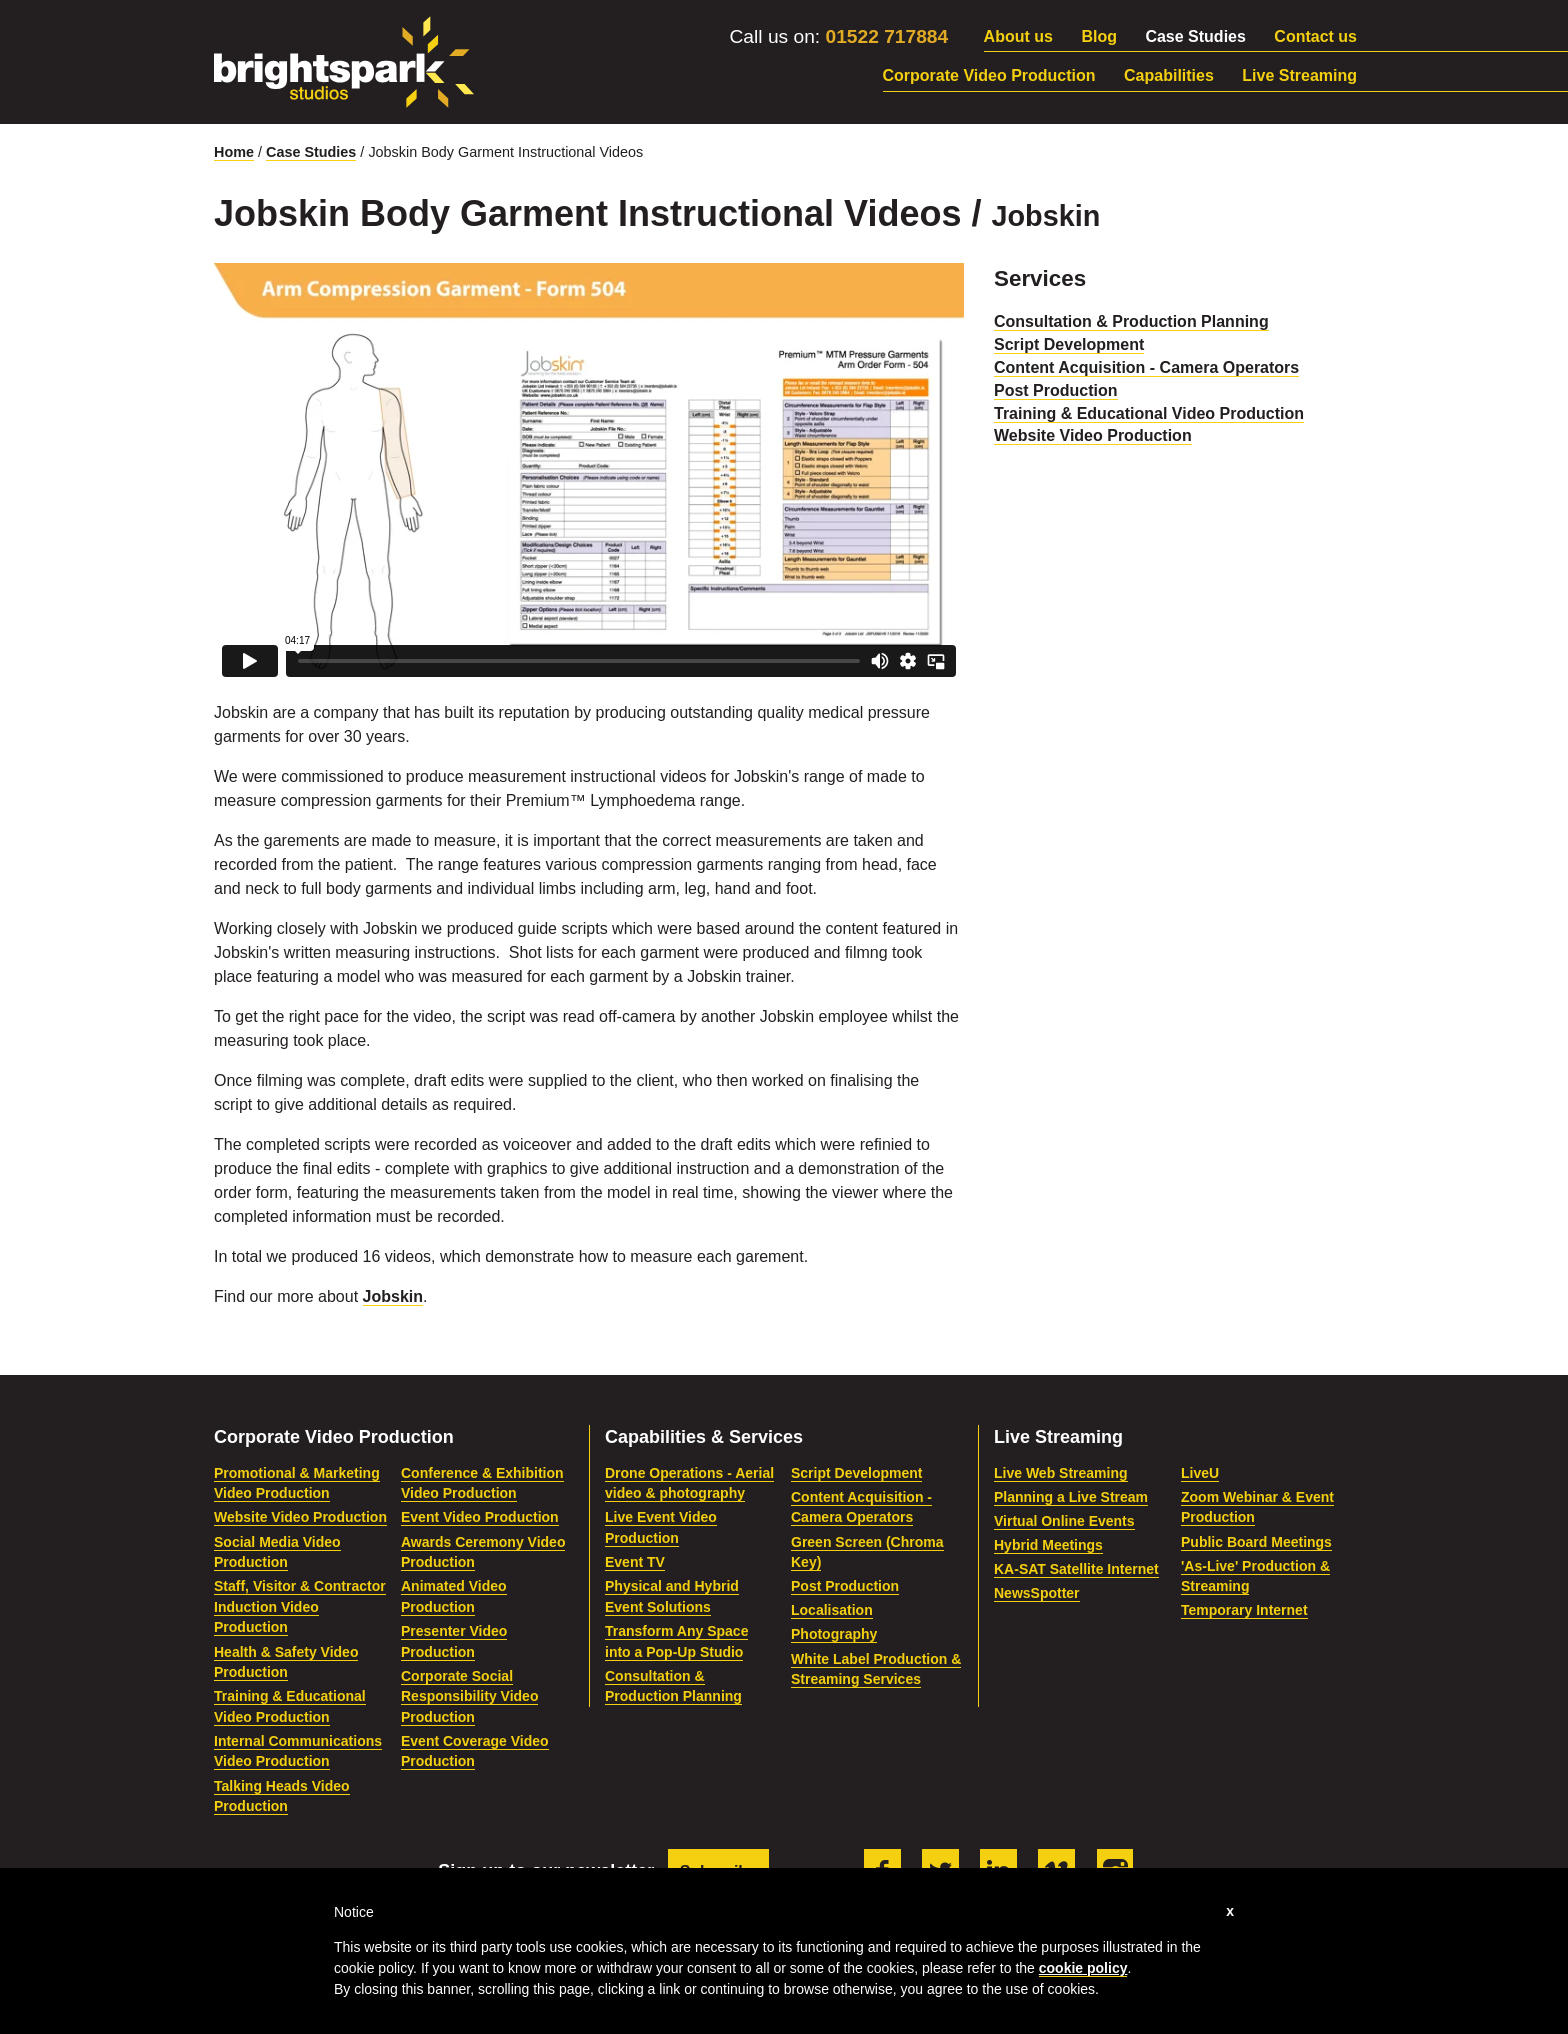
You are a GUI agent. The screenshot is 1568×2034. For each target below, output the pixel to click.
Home (234, 152)
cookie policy (1083, 1968)
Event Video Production (480, 1517)
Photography (834, 1634)
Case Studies (1195, 36)
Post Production (1056, 390)
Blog (1099, 36)
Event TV (635, 1562)
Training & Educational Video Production (1149, 413)
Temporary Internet (1244, 1610)
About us (1018, 36)
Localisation (832, 1610)
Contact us (1315, 36)
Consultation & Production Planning (1131, 321)
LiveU (1200, 1473)
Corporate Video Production (989, 75)
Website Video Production (1093, 435)
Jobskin (393, 1296)
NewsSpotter (1037, 1593)
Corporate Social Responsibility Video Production (469, 1696)
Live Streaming (1299, 75)
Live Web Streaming (1061, 1473)
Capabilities (1169, 75)
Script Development (1069, 344)
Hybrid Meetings (1048, 1545)
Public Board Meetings (1256, 1542)
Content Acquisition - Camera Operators (1146, 367)
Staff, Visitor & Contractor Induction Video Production (300, 1606)
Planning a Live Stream (1071, 1497)
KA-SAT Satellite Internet (1076, 1569)
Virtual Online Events (1064, 1521)
